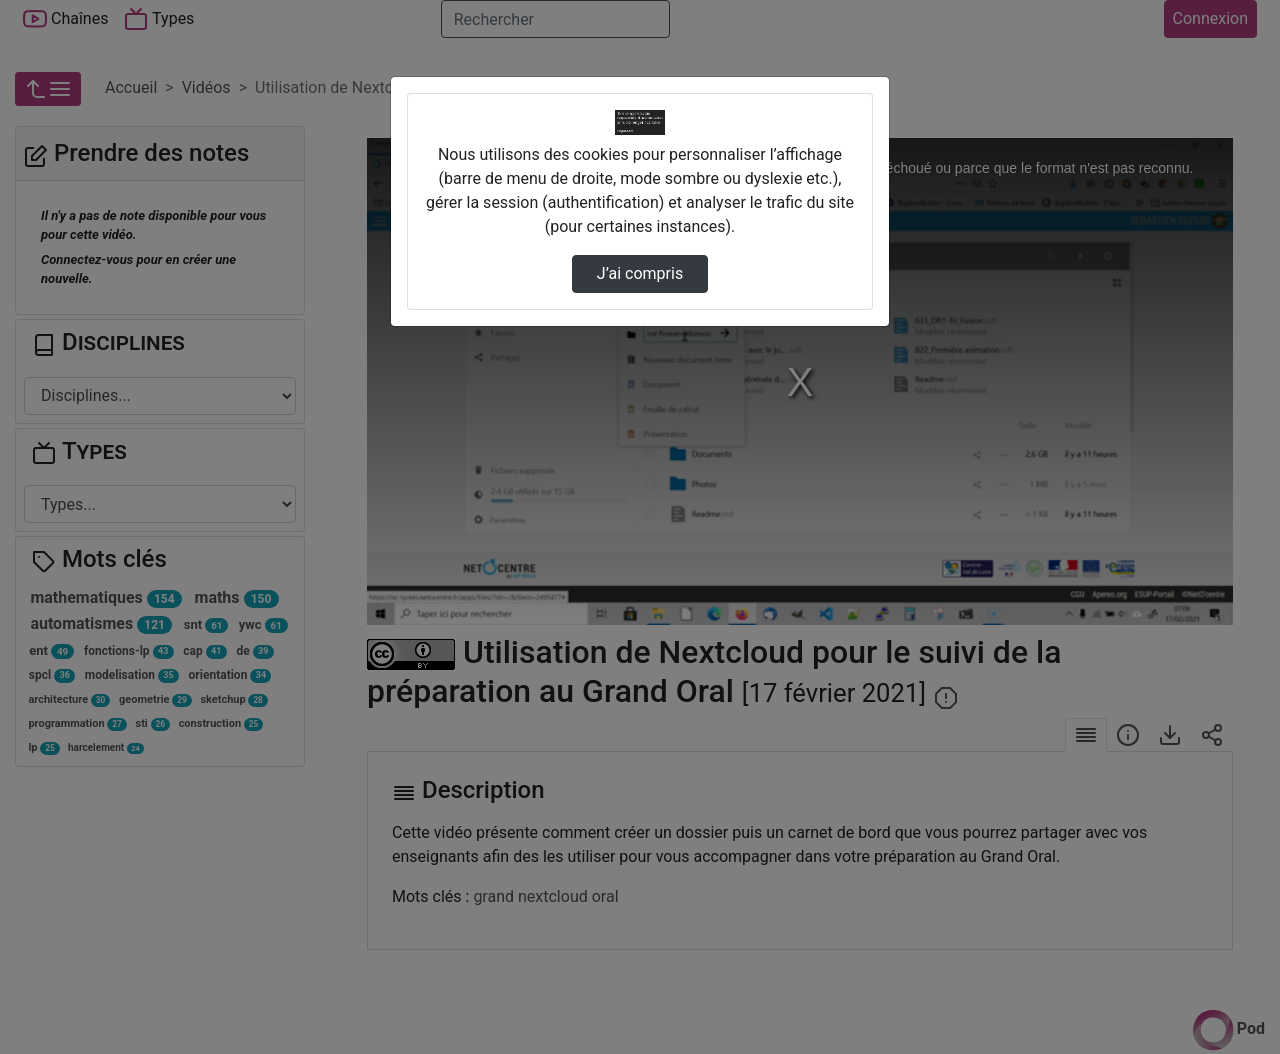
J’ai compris (640, 273)
